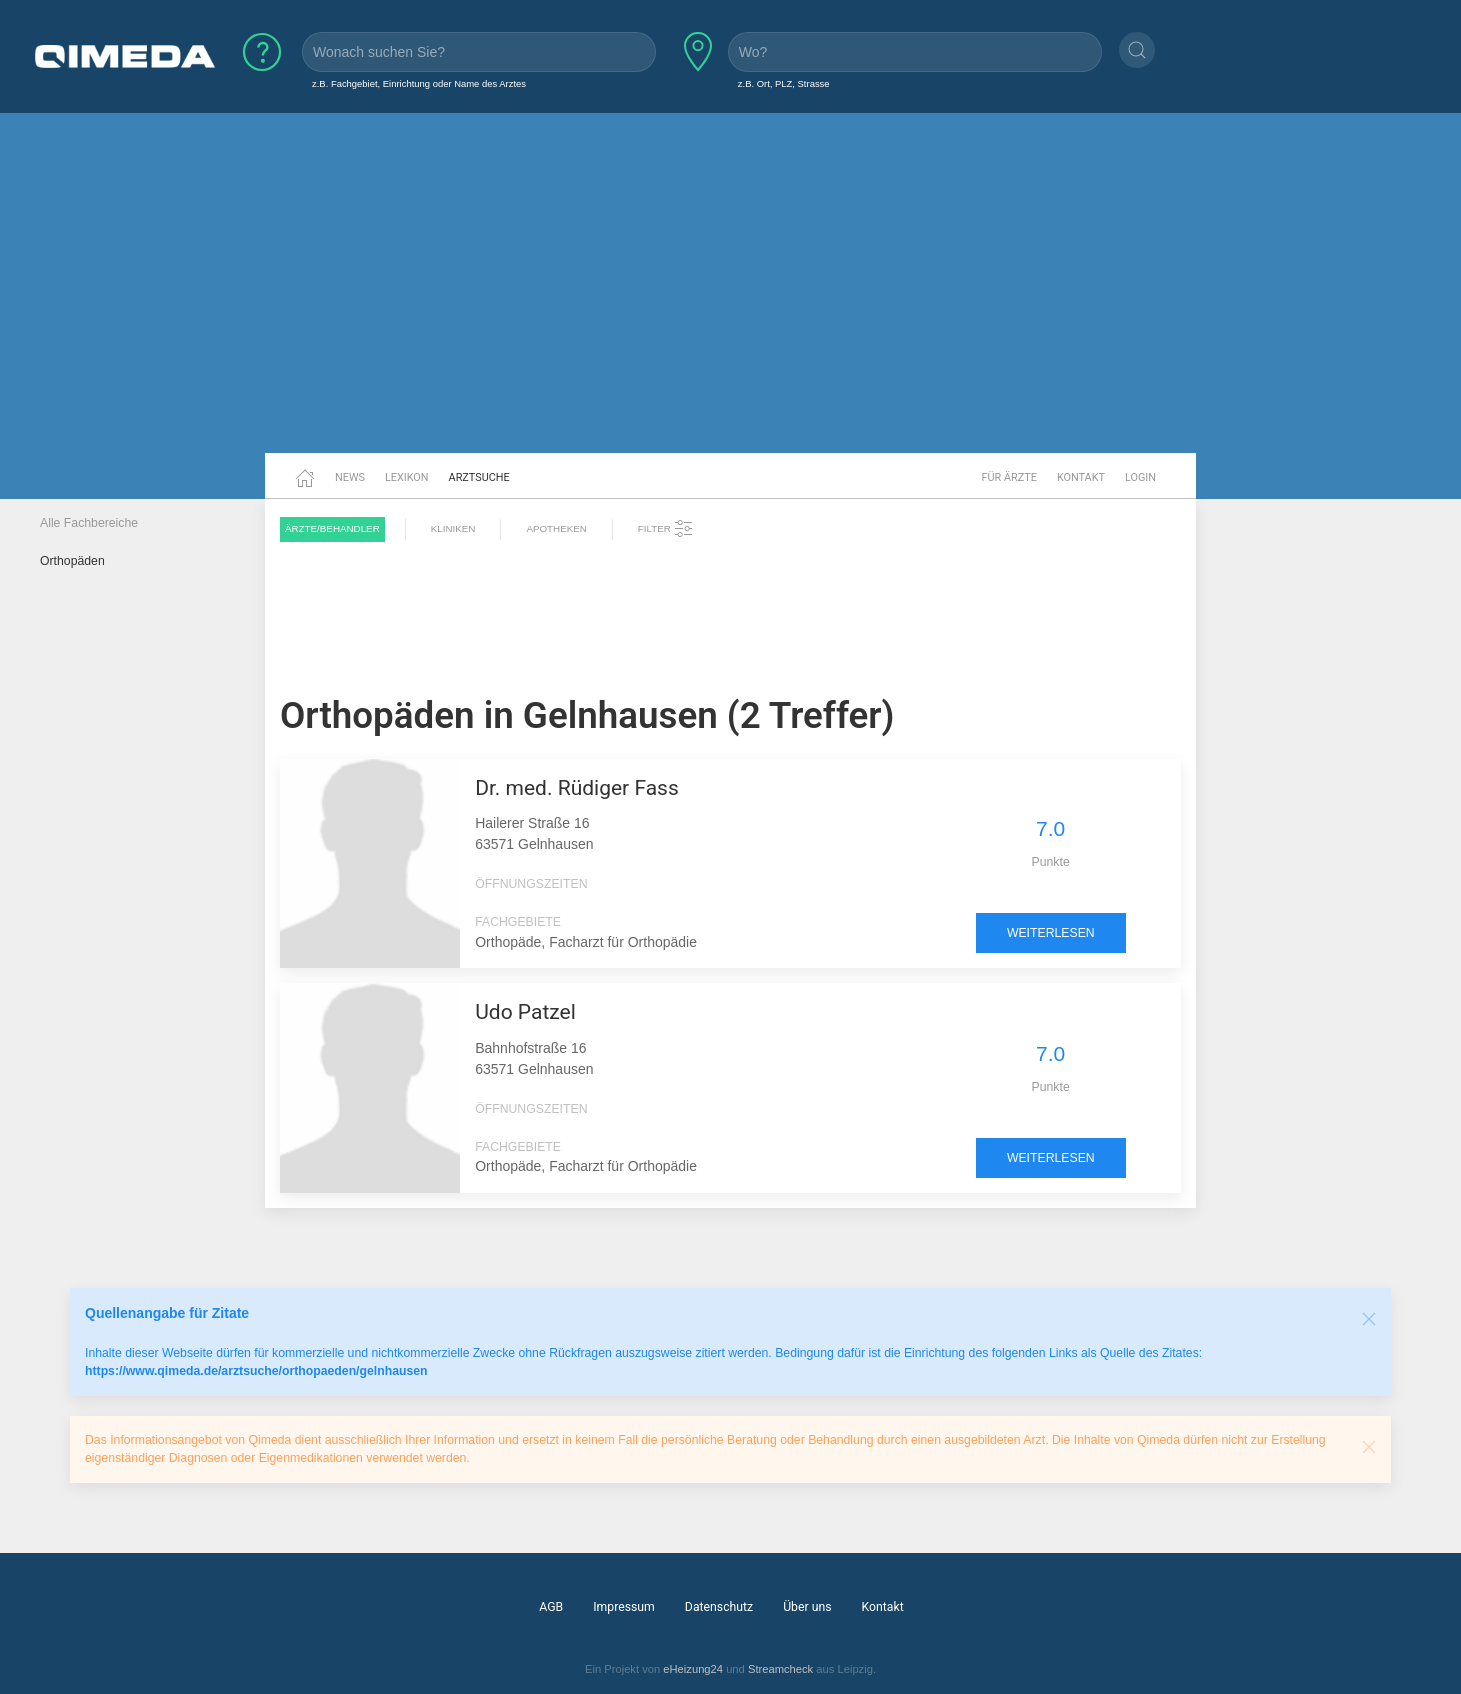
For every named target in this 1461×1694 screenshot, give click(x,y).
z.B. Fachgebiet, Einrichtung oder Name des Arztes (419, 83)
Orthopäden (72, 561)
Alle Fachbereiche (89, 523)
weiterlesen (1051, 933)
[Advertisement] (731, 298)
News (350, 477)
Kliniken (453, 528)
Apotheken (556, 528)
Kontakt (1081, 477)
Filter (666, 529)
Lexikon (407, 477)
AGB (551, 1607)
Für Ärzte (1009, 477)
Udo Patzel (525, 1012)
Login (1140, 477)
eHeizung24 (693, 1669)
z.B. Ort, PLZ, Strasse (784, 83)
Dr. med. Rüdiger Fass (577, 788)
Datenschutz (719, 1607)
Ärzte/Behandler (332, 528)
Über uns (807, 1607)
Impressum (624, 1607)
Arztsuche (479, 477)
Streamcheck (780, 1669)
